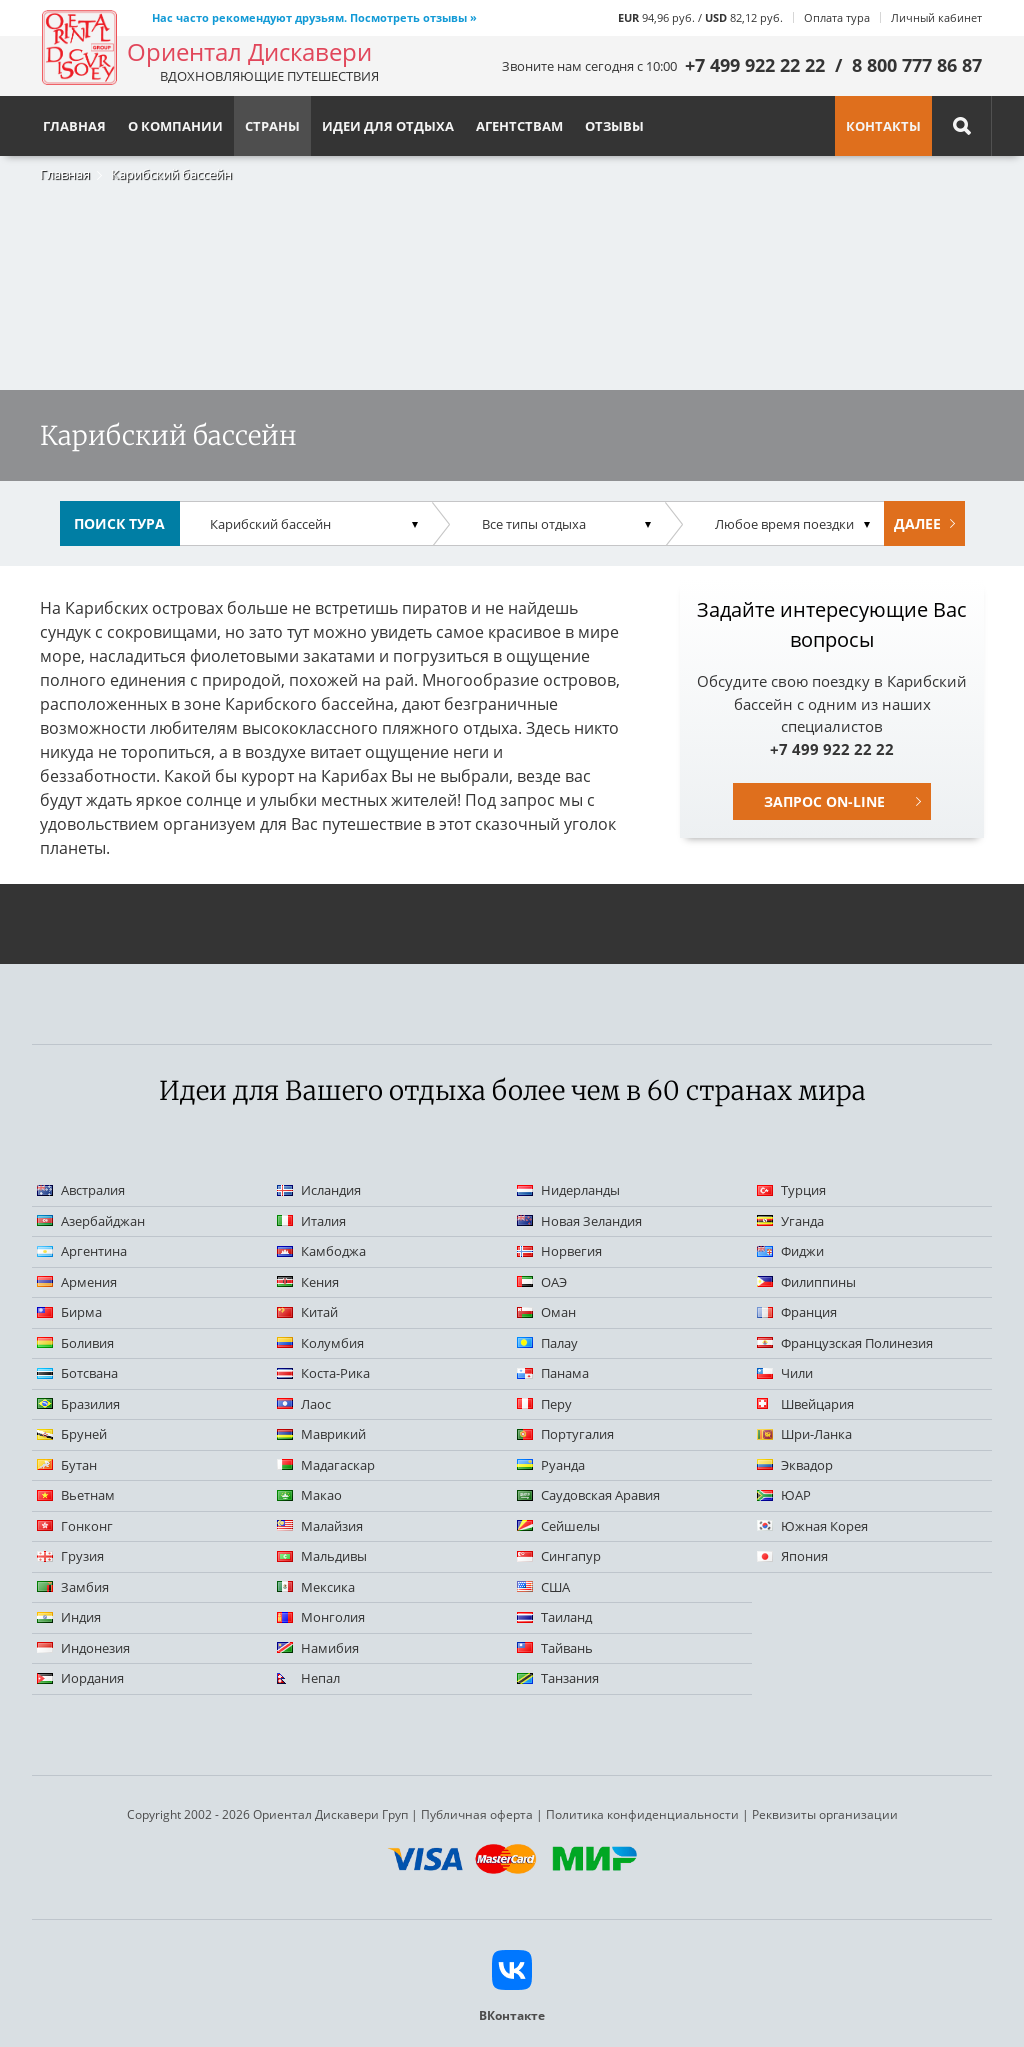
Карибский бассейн (171, 174)
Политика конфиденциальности (642, 1814)
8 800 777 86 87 (917, 65)
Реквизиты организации (825, 1814)
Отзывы (614, 126)
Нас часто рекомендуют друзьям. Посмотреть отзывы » (314, 17)
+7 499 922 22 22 (755, 65)
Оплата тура (837, 17)
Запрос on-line (824, 801)
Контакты (883, 126)
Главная (65, 174)
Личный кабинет (936, 17)
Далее (917, 523)
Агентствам (519, 126)
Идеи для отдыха (388, 126)
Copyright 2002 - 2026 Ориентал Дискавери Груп (267, 1814)
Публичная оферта (477, 1814)
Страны (272, 126)
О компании (175, 126)
